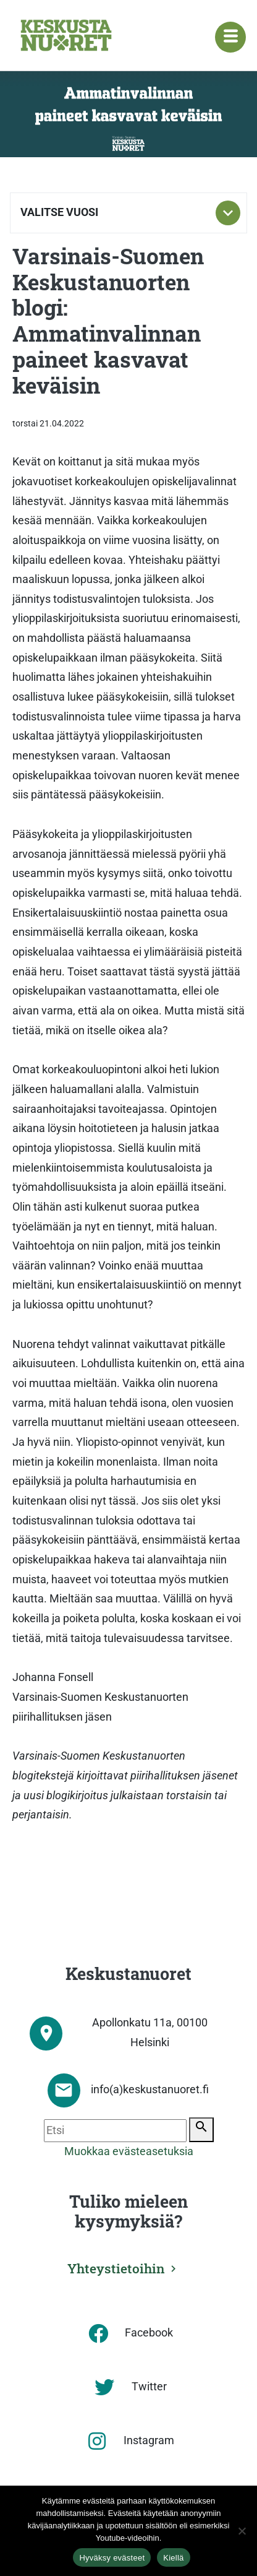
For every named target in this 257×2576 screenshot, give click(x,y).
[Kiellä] (241, 2531)
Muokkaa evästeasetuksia (128, 2151)
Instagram (149, 2440)
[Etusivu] (66, 35)
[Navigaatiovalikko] (230, 37)
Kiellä (173, 2557)
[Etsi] (115, 2131)
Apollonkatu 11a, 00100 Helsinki (150, 2032)
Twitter (149, 2386)
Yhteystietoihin (116, 2268)
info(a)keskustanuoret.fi (150, 2089)
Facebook (149, 2333)
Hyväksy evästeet (112, 2557)
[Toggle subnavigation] (228, 213)
